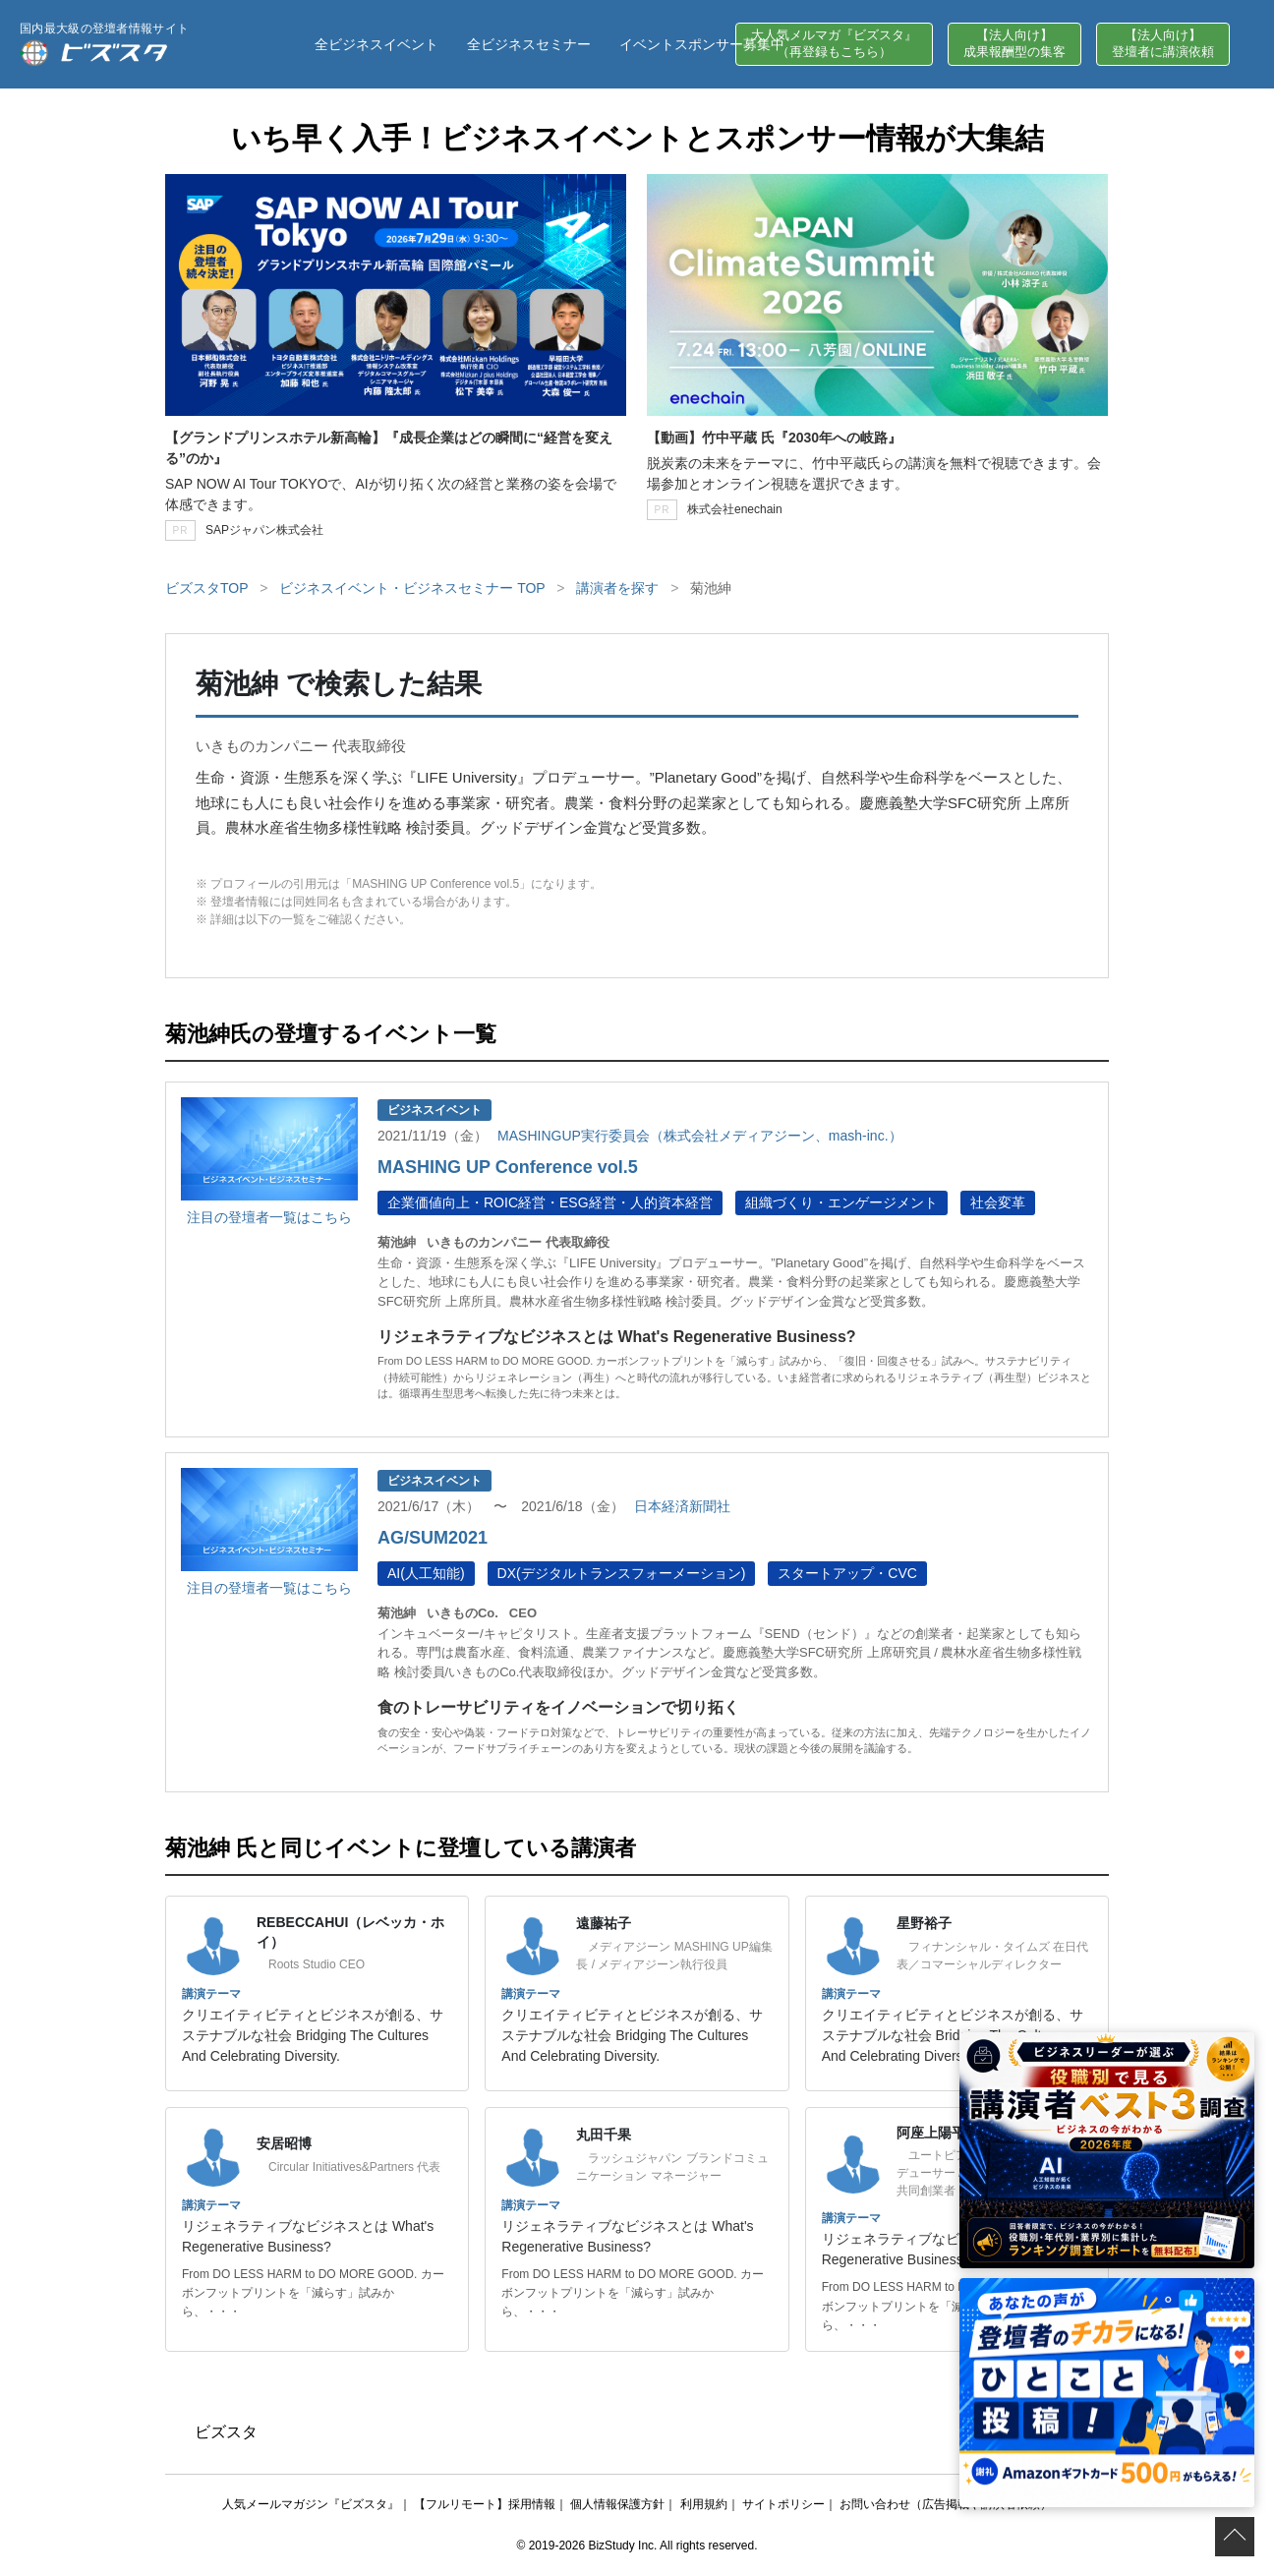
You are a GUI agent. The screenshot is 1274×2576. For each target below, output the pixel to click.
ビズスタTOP (206, 588)
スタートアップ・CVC (847, 1573)
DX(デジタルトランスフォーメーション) (621, 1573)
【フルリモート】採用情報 (484, 2504)
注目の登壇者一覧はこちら (269, 1217)
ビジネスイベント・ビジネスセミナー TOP (412, 588)
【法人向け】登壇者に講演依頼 (1163, 43)
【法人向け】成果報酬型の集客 (1014, 43)
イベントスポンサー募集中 (701, 44)
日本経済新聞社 (682, 1506)
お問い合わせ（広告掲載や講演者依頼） (946, 2504)
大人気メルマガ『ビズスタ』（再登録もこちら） (834, 43)
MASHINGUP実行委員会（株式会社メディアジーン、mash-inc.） (699, 1135)
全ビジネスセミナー (529, 44)
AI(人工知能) (426, 1573)
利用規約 (703, 2504)
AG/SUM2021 (432, 1538)
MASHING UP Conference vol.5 (507, 1167)
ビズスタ (226, 2432)
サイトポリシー (783, 2504)
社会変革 (997, 1202)
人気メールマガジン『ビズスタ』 (310, 2504)
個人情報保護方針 (617, 2504)
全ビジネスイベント (376, 44)
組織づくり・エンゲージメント (841, 1202)
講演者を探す (617, 588)
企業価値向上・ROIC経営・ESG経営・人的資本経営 (550, 1202)
